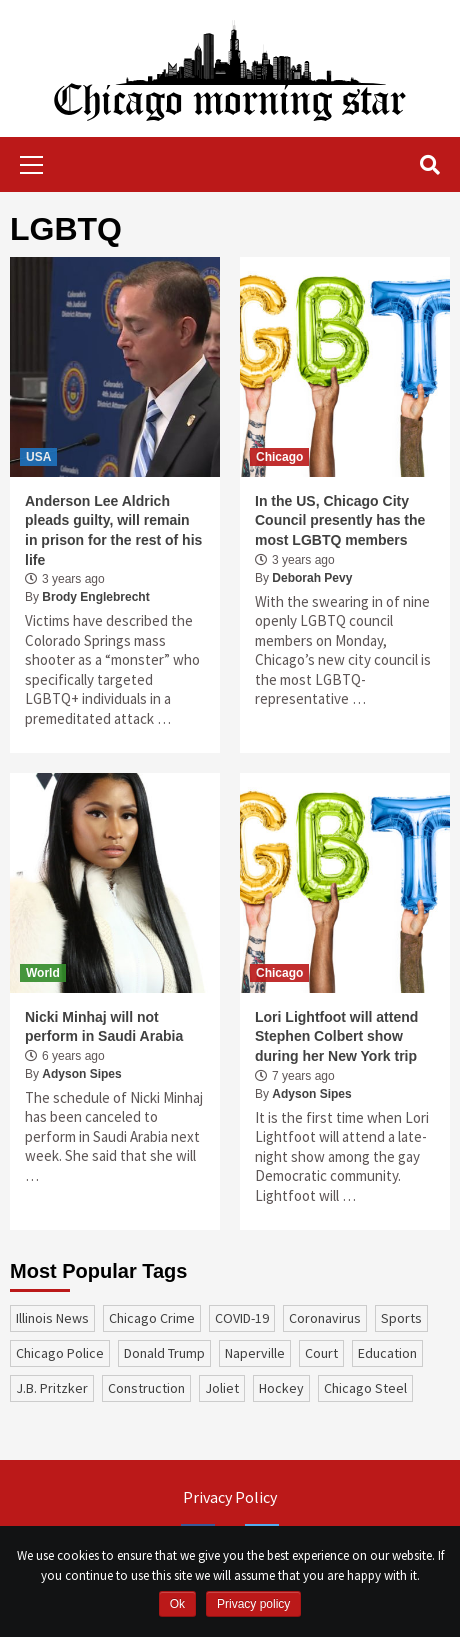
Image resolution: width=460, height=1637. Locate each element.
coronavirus (325, 1318)
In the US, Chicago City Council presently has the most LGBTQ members (340, 520)
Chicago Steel (365, 1388)
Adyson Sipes (81, 1074)
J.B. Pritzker (52, 1388)
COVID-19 (242, 1318)
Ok (177, 1604)
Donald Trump (164, 1353)
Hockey (281, 1388)
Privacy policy (253, 1604)
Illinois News (52, 1318)
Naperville (255, 1353)
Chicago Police (60, 1353)
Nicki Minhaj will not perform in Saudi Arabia (104, 1027)
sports (401, 1318)
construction (146, 1388)
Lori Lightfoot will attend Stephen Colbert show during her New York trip (336, 1036)
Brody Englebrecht (95, 597)
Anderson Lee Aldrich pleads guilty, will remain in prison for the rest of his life (113, 530)
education (387, 1353)
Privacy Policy (230, 1497)
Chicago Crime (152, 1318)
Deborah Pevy (312, 578)
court (321, 1353)
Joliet (222, 1388)
